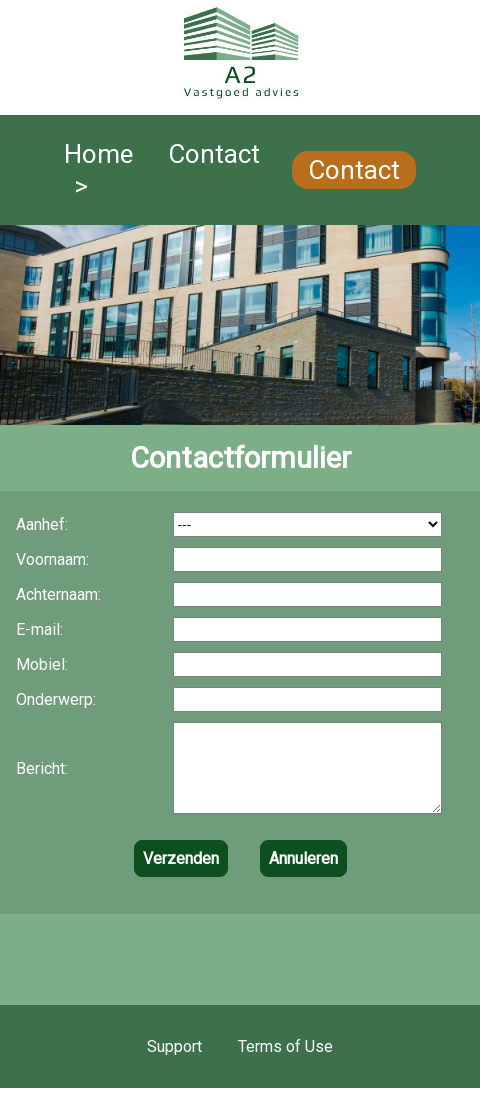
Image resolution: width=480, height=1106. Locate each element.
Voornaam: (52, 559)
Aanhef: (42, 524)
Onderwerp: (56, 699)
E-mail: (39, 629)
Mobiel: (42, 664)
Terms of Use (285, 1064)
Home (98, 154)
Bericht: (42, 777)
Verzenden (181, 876)
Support (174, 1064)
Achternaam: (58, 594)
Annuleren (303, 876)
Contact (354, 170)
